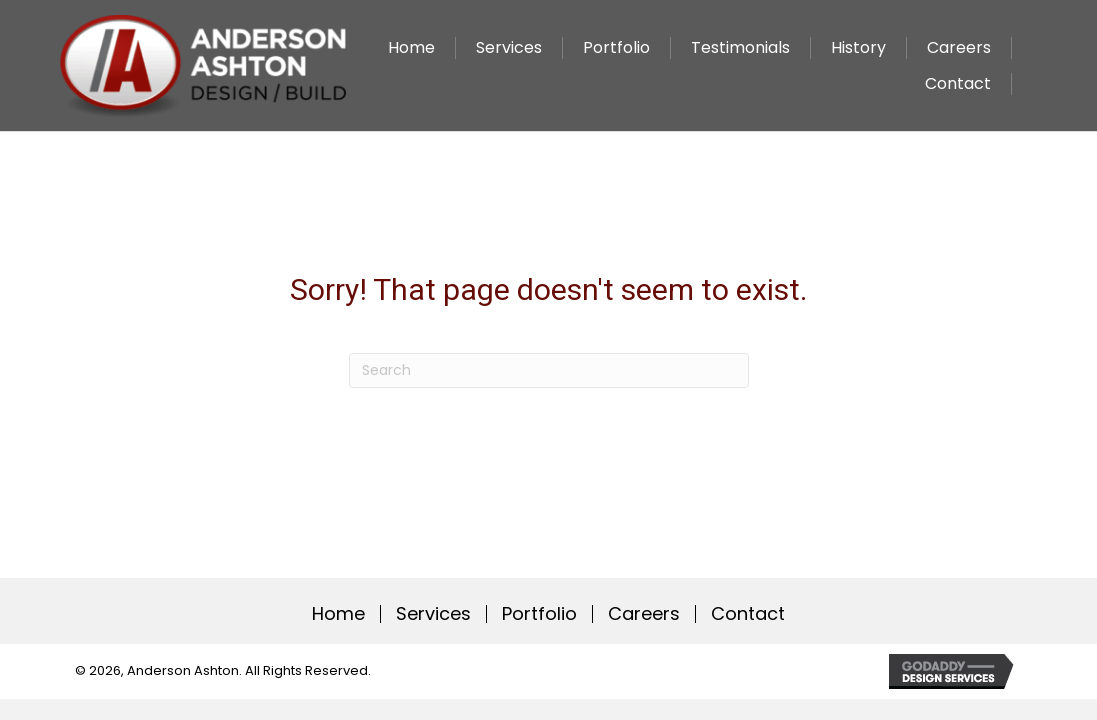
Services (433, 614)
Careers (644, 614)
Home (338, 614)
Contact (748, 614)
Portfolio (539, 614)
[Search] (549, 370)
